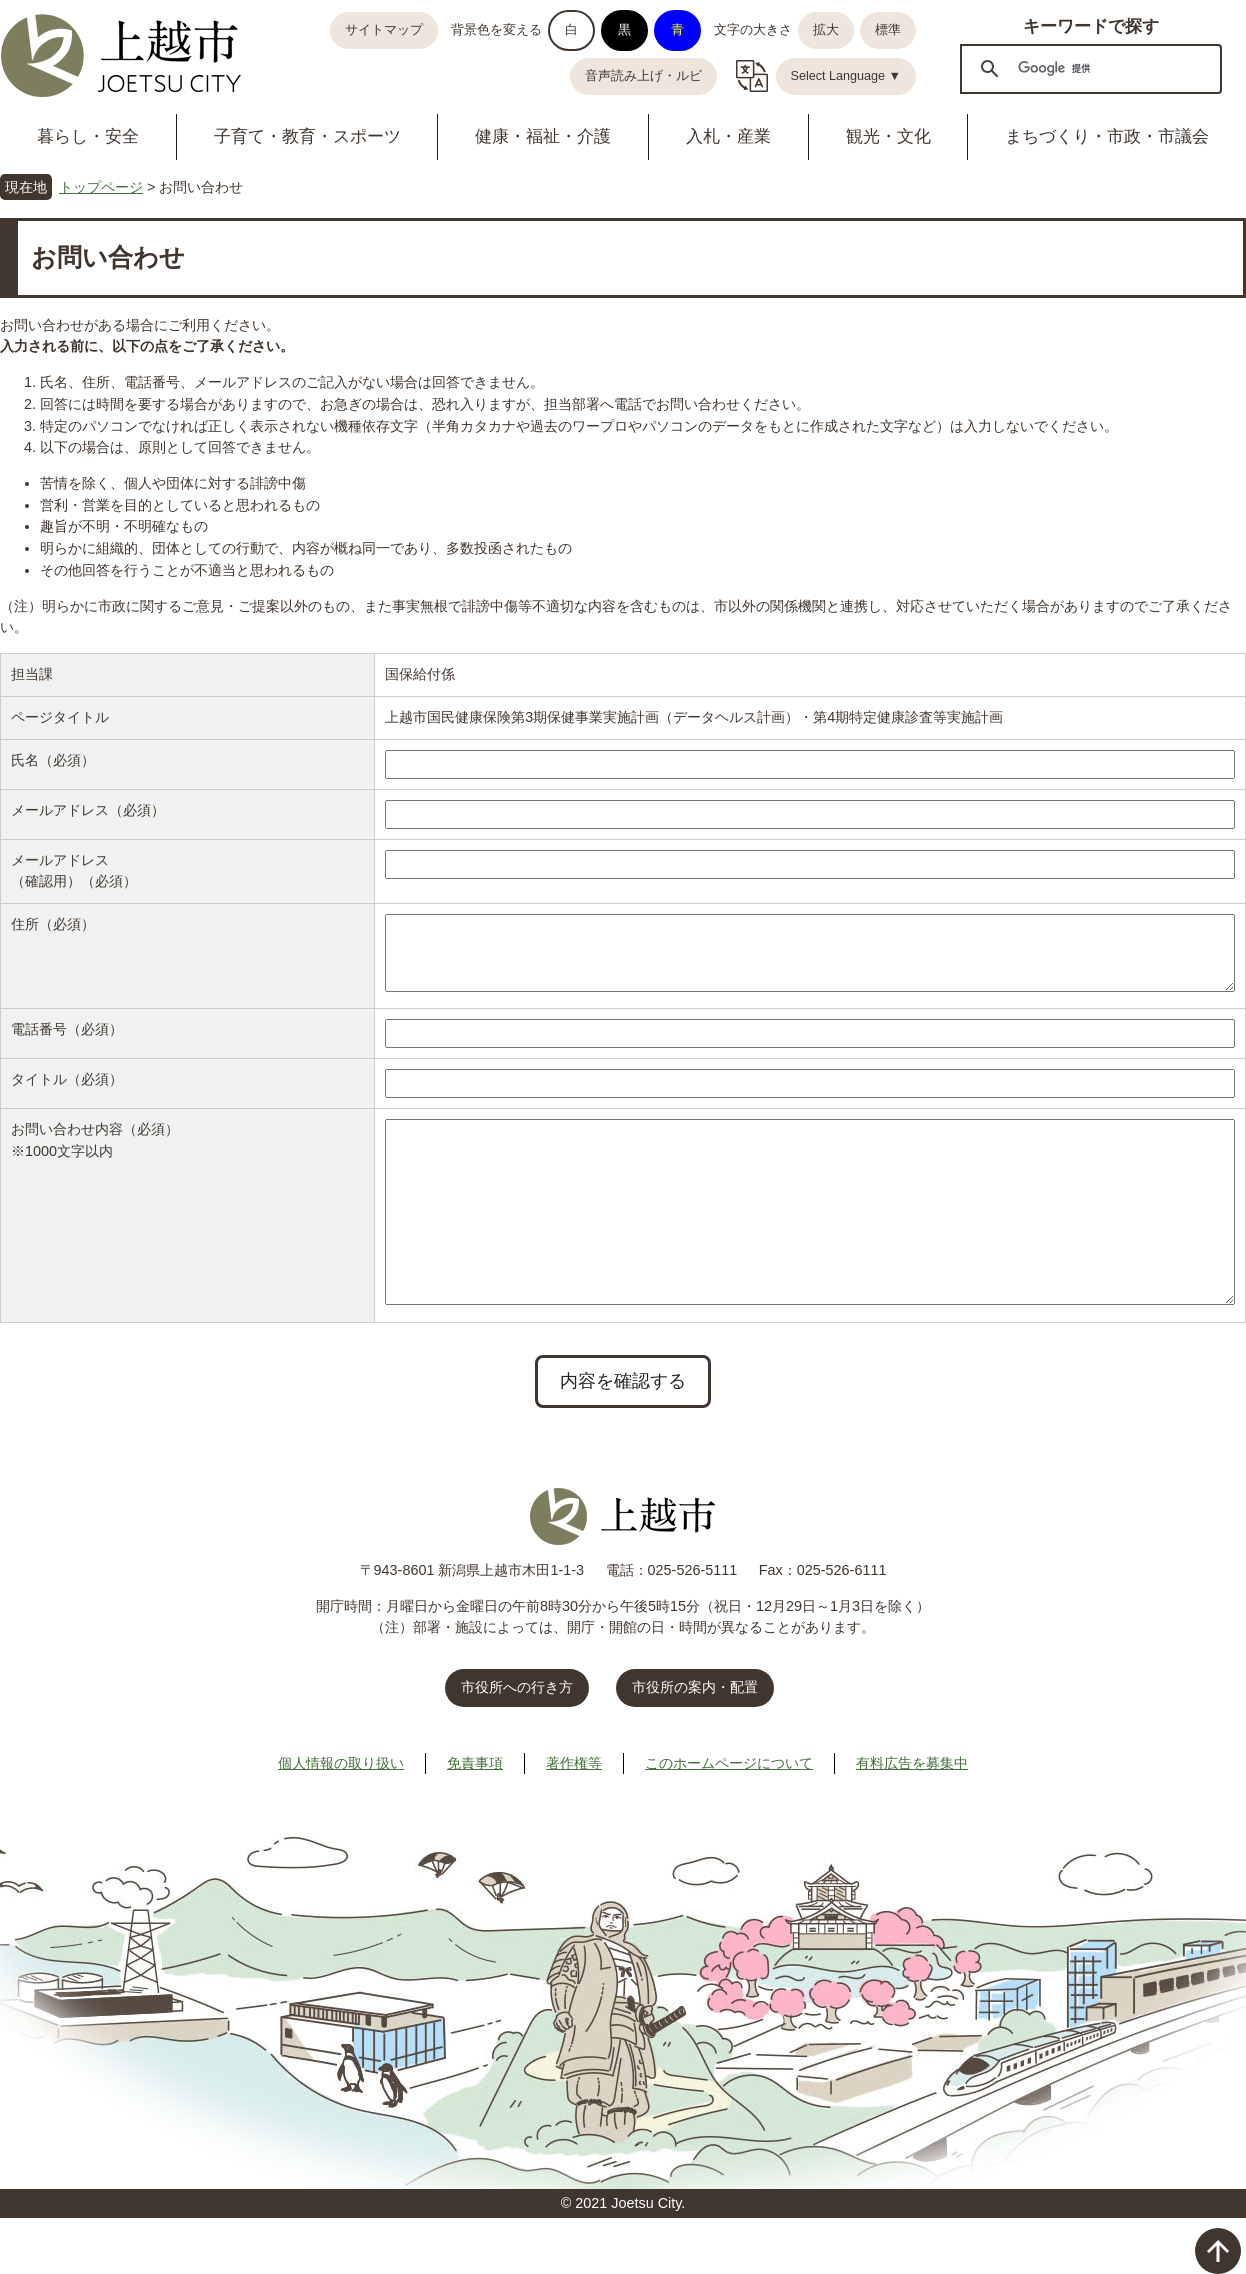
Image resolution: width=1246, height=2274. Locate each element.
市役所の (695, 1743)
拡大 (826, 30)
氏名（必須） (53, 760)
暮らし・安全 (88, 136)
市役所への (517, 1743)
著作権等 (574, 1819)
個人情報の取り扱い (341, 1819)
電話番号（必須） (67, 1045)
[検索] (1088, 68)
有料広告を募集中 (912, 1819)
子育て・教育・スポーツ (307, 136)
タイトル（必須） (67, 1095)
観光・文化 (888, 136)
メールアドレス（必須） (88, 810)
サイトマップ (384, 30)
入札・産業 (728, 136)
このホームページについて (729, 1819)
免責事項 (475, 1819)
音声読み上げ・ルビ (643, 76)
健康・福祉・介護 (543, 136)
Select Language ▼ (846, 76)
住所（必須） (53, 924)
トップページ (101, 187)
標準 (888, 30)
